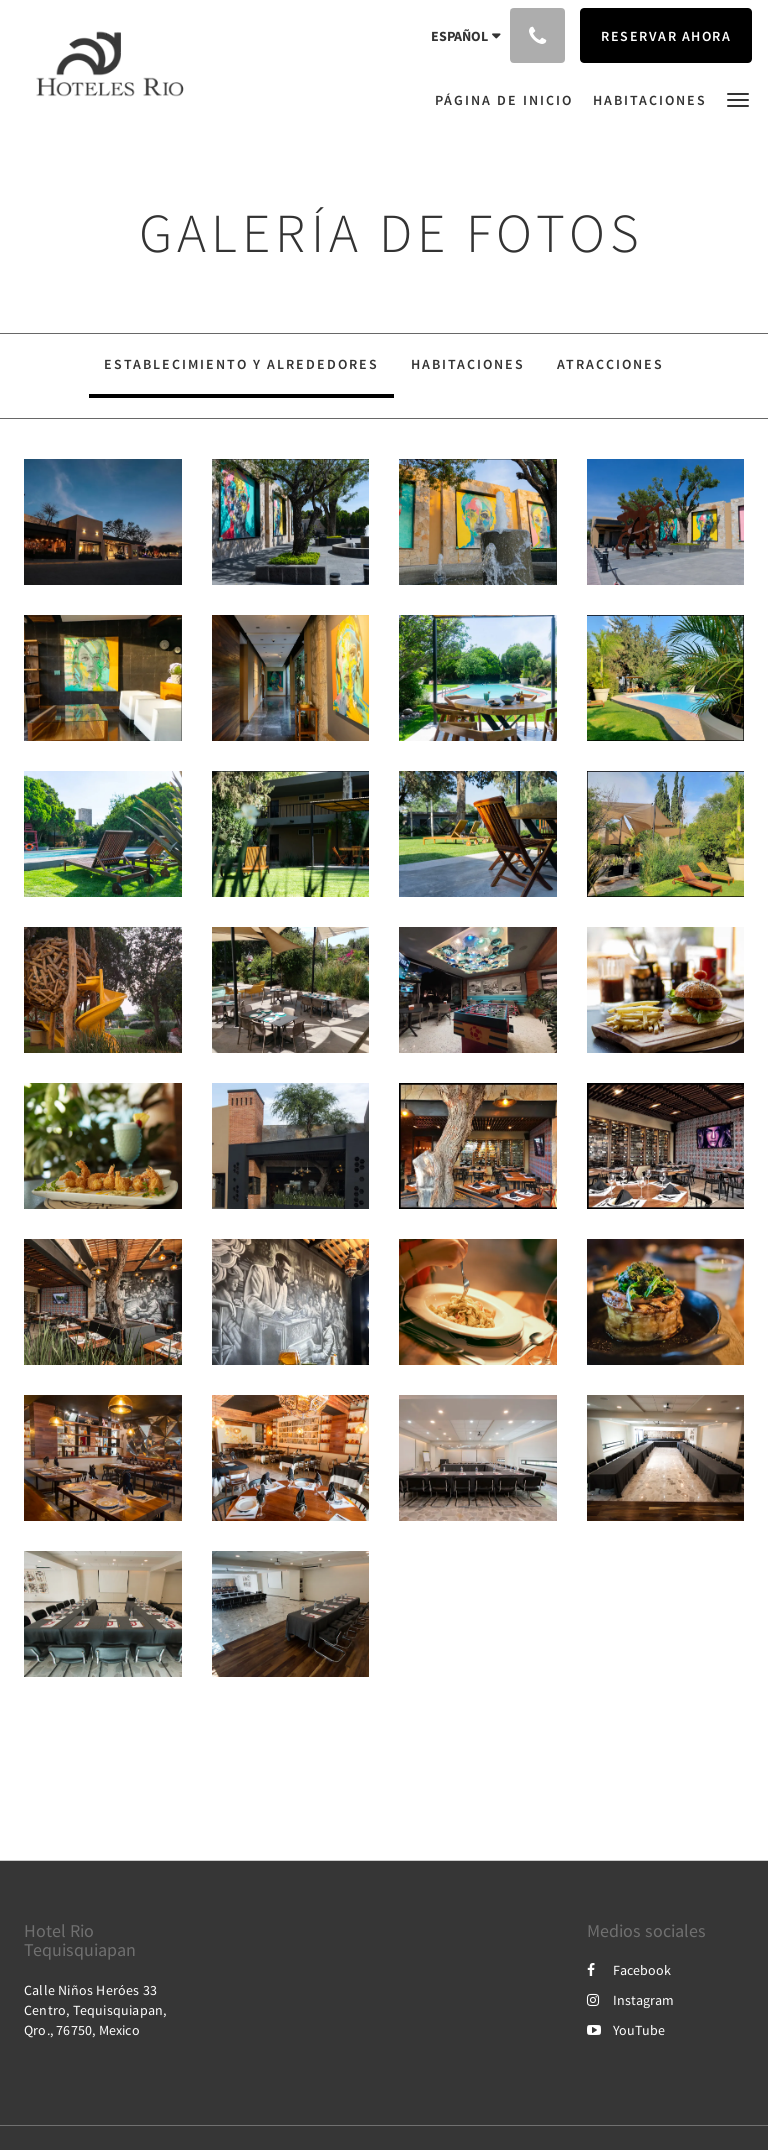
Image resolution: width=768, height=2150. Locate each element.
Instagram (630, 2000)
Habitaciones (468, 364)
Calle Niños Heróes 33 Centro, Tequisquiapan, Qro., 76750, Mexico (95, 2010)
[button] (738, 98)
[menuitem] (509, 100)
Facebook (629, 1970)
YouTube (626, 2030)
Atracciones (610, 364)
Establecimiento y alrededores (241, 364)
